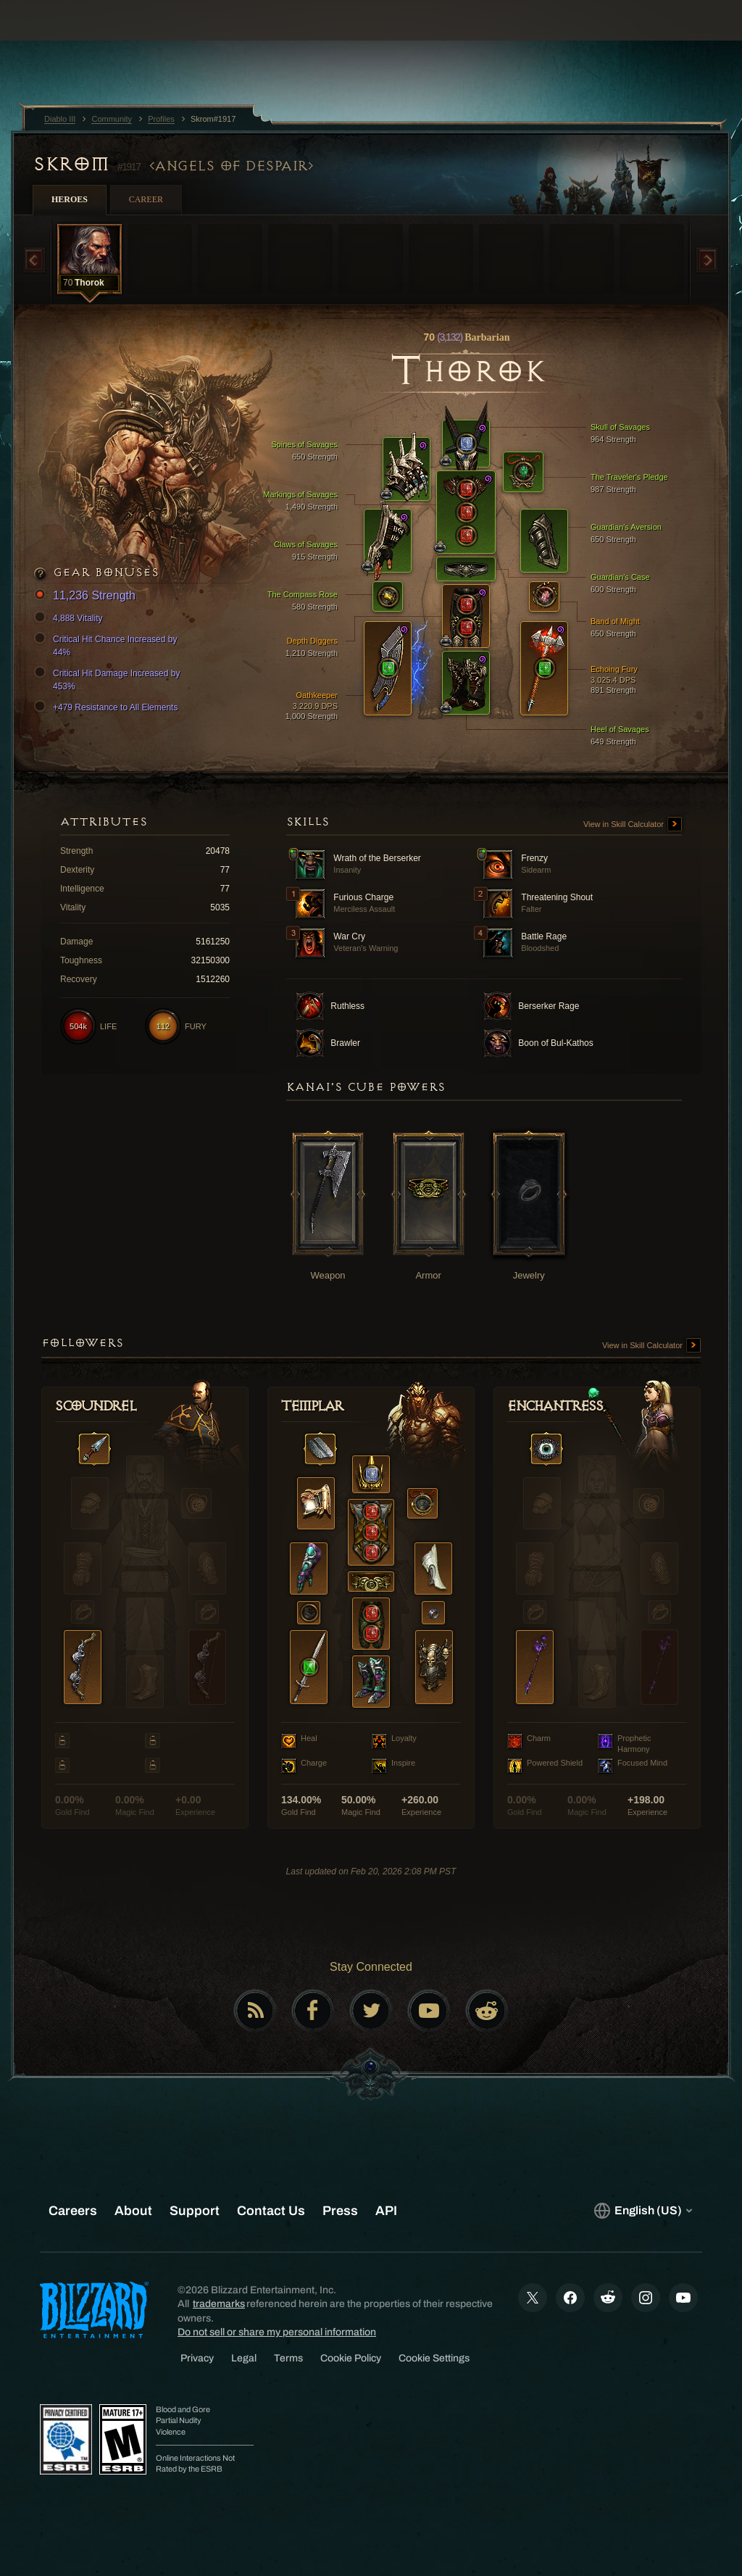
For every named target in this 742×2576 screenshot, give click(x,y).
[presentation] (55, 38)
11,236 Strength (87, 596)
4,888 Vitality (70, 618)
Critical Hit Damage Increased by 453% (109, 679)
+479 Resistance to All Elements (108, 707)
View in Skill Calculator (632, 824)
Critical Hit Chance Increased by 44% (107, 645)
